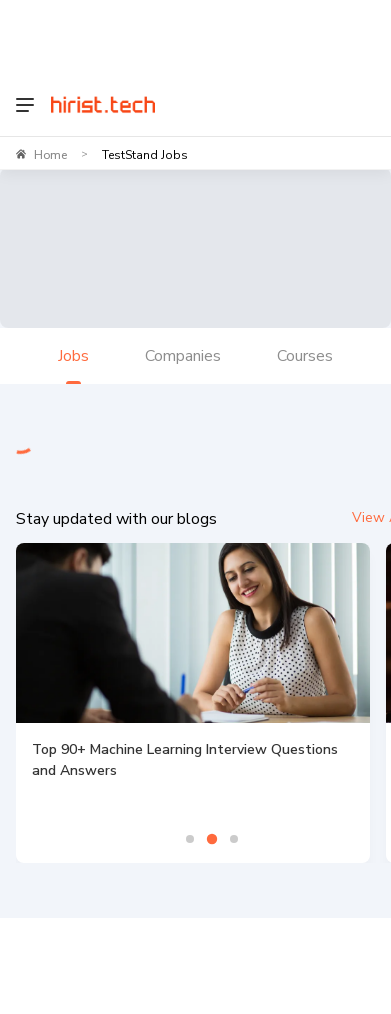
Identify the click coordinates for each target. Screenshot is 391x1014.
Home (50, 155)
